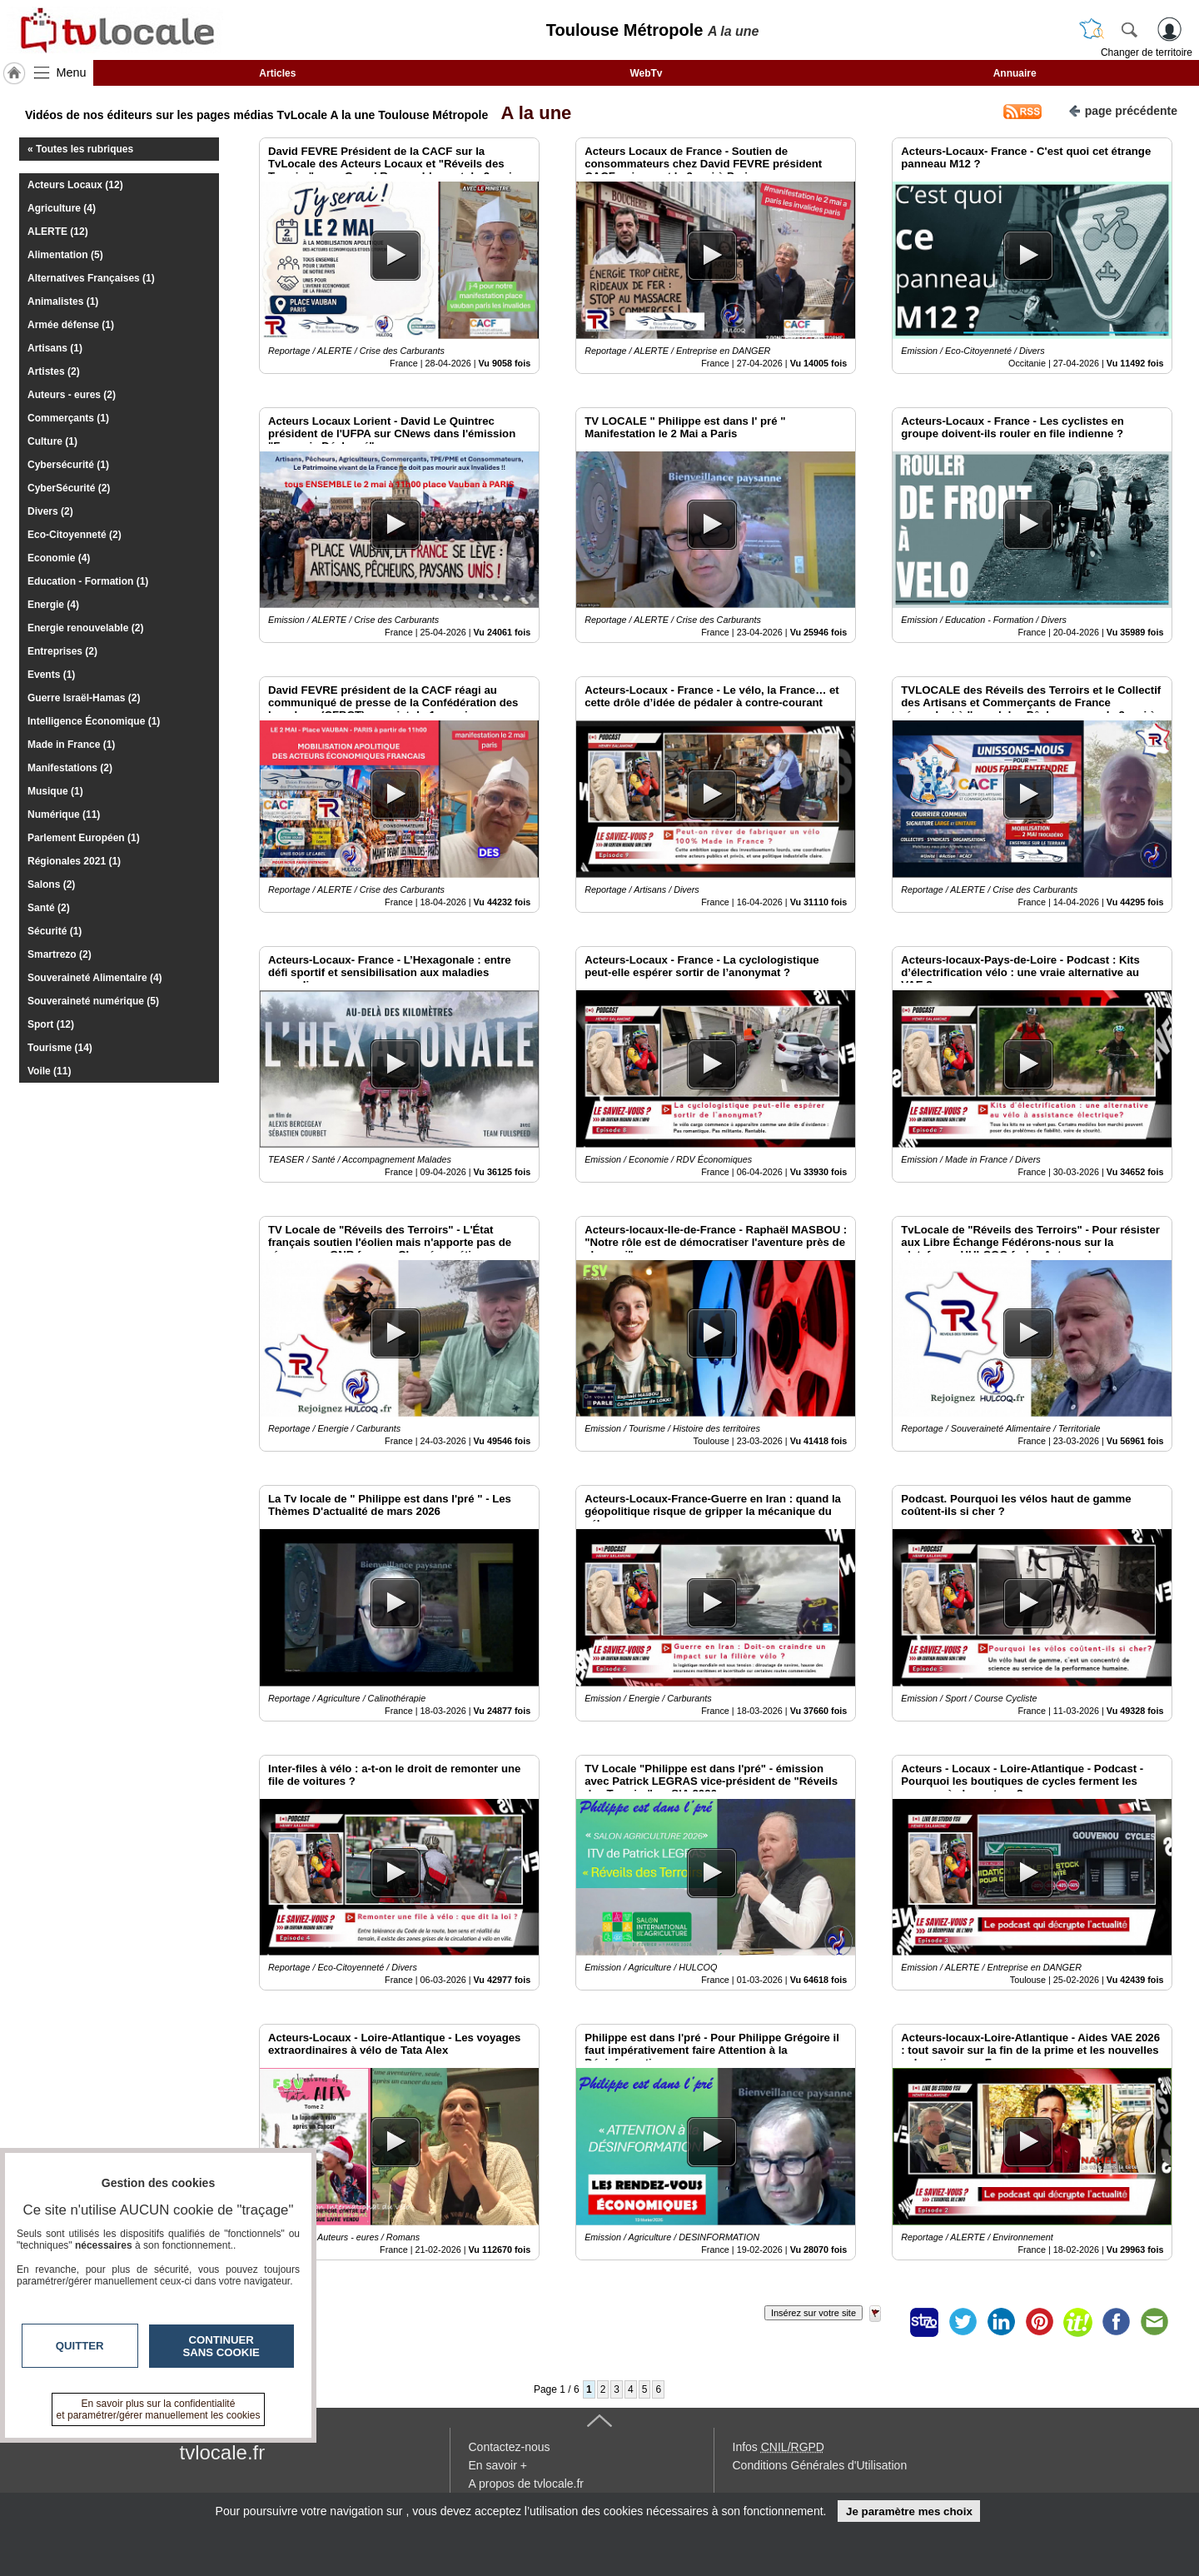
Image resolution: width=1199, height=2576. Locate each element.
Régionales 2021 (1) (74, 861)
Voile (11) (49, 1071)
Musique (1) (55, 791)
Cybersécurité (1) (68, 465)
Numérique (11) (63, 814)
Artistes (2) (53, 371)
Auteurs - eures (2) (71, 395)
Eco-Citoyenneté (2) (74, 535)
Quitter (80, 2345)
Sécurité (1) (54, 931)
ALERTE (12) (57, 231)
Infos (778, 2447)
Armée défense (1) (70, 325)
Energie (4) (53, 604)
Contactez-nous (509, 2447)
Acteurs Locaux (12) (75, 185)
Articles (277, 73)
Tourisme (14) (59, 1048)
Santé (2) (48, 908)
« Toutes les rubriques (80, 149)
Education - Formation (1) (87, 581)
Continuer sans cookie (221, 2346)
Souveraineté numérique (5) (93, 1001)
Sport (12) (50, 1024)
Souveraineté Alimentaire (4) (94, 978)
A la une (531, 112)
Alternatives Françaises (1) (91, 278)
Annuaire (1015, 73)
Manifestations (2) (69, 768)
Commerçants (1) (68, 418)
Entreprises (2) (62, 651)
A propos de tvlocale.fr (527, 2483)
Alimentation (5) (65, 255)
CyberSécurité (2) (68, 488)
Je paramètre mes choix (909, 2511)
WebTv (645, 73)
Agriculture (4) (61, 208)
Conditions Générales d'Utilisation (820, 2465)
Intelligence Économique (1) (93, 721)
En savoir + (498, 2465)
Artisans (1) (54, 348)
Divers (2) (50, 511)
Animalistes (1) (62, 301)
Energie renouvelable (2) (85, 628)
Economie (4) (58, 558)
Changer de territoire (1146, 52)
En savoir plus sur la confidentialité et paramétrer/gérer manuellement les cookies (159, 2409)
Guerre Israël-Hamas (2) (83, 698)
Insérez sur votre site (813, 2313)
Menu (72, 72)
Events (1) (51, 674)
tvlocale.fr (223, 2452)
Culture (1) (52, 441)
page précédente (1122, 109)
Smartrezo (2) (59, 954)
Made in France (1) (71, 744)
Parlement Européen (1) (83, 838)
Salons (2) (51, 884)
